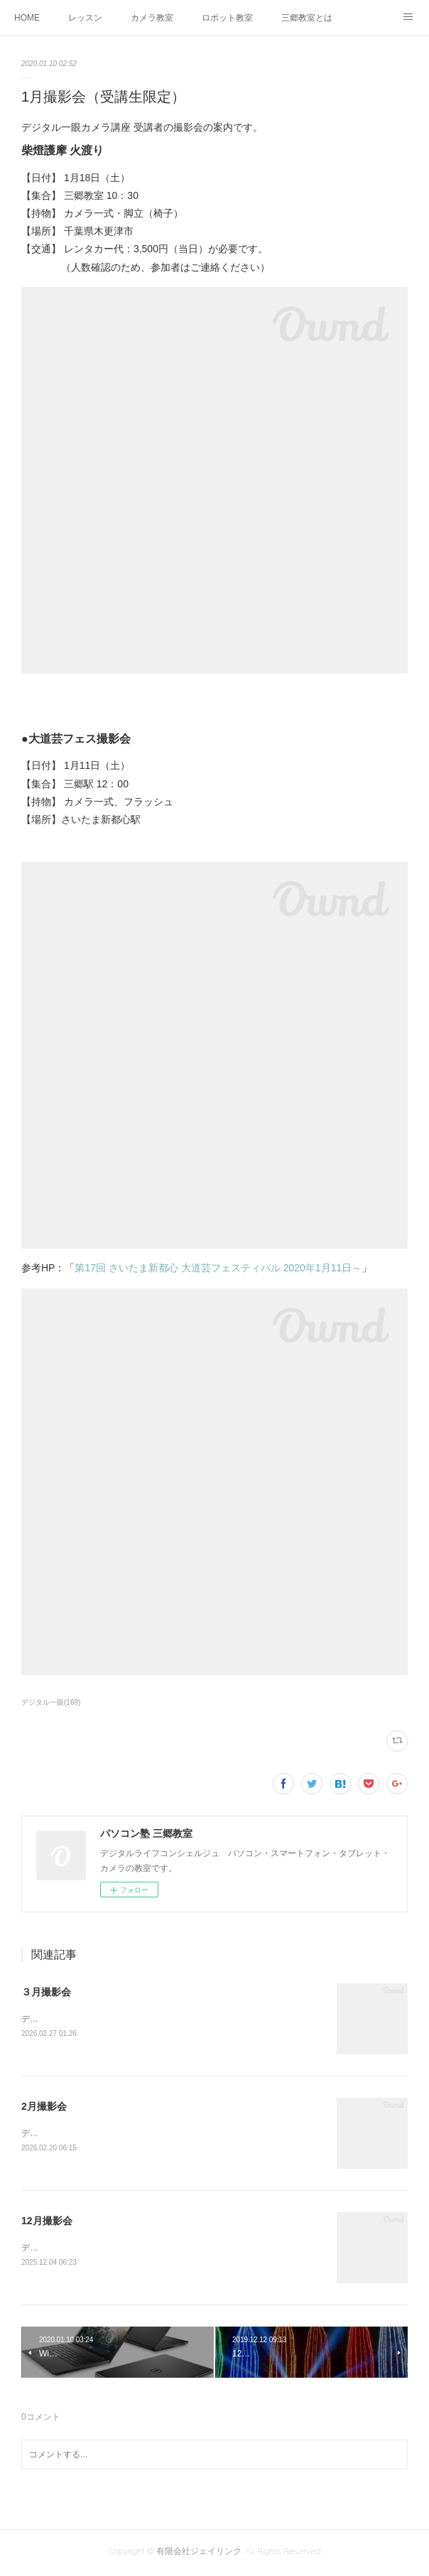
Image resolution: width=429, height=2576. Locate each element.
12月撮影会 (46, 2223)
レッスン (85, 18)
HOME (27, 18)
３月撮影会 (46, 1992)
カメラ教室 (152, 18)
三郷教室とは (306, 18)
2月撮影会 (44, 2107)
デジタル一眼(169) (50, 1702)
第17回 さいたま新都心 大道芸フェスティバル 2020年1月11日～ (218, 1267)
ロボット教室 (227, 18)
